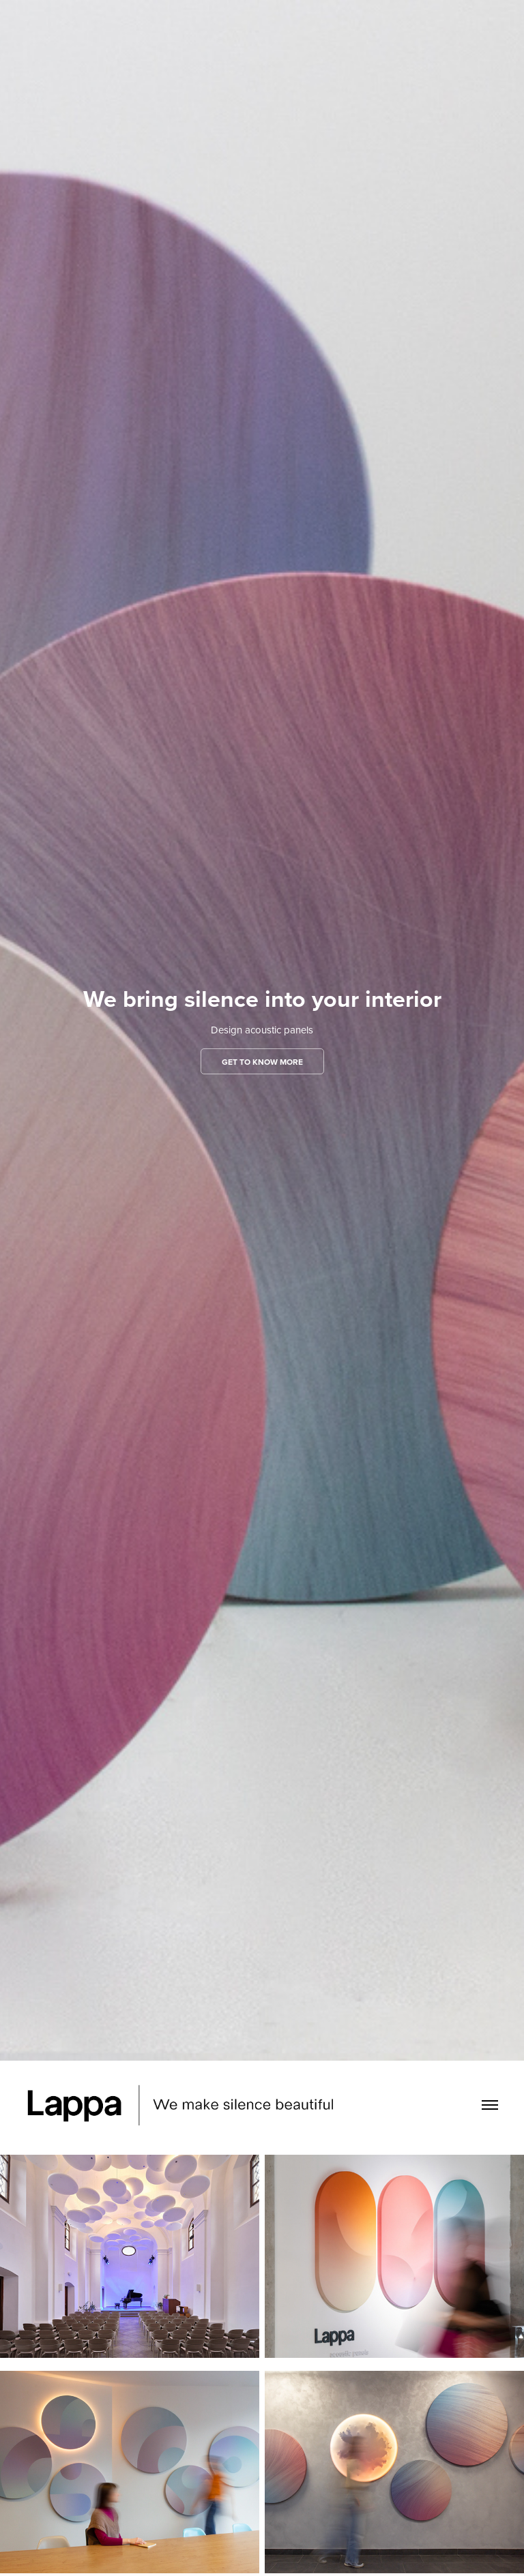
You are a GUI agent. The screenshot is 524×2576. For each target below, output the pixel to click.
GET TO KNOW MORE (262, 1061)
